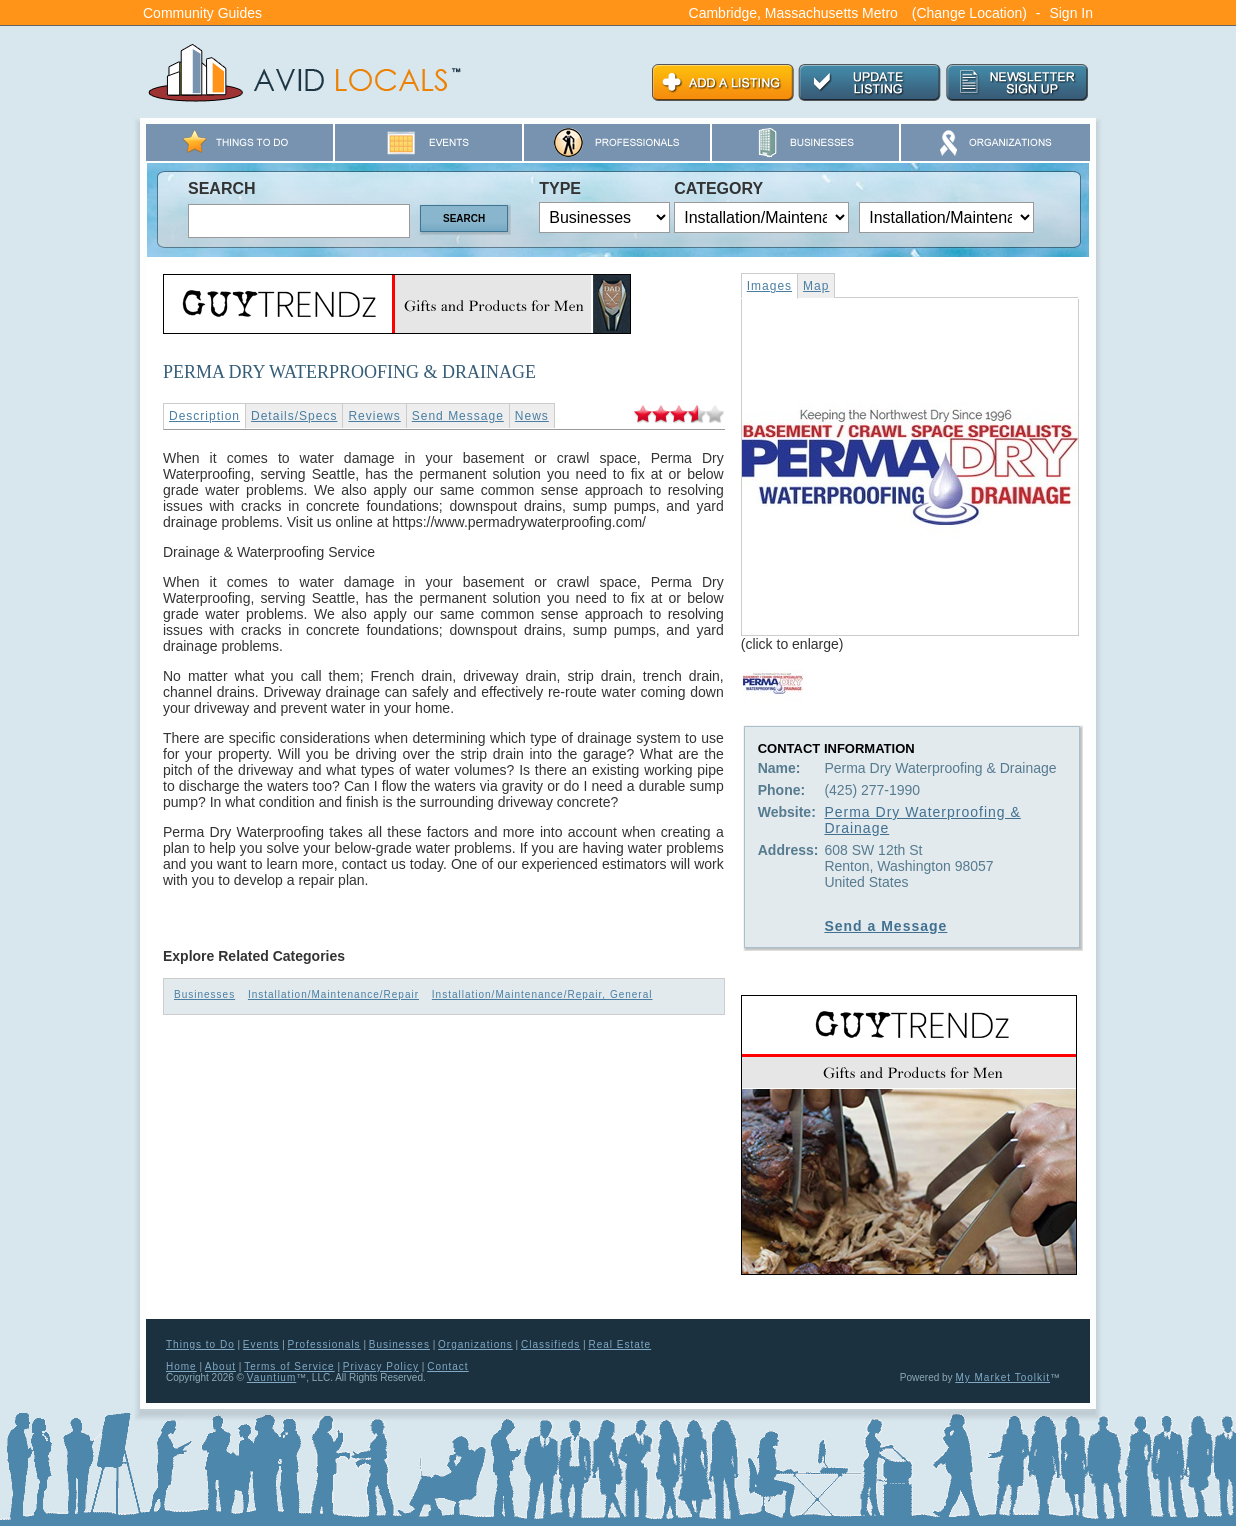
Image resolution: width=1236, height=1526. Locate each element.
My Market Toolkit (1002, 1377)
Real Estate (619, 1344)
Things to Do (200, 1344)
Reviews (374, 416)
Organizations (475, 1344)
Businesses (204, 994)
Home (181, 1366)
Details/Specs (294, 416)
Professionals (324, 1344)
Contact (447, 1366)
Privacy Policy (381, 1366)
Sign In (1071, 13)
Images (769, 286)
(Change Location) (969, 13)
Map (816, 286)
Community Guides (202, 13)
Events (261, 1344)
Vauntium (272, 1377)
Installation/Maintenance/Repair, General (542, 994)
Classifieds (550, 1344)
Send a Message (885, 926)
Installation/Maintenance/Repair (333, 994)
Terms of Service (289, 1366)
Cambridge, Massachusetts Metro (793, 13)
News (532, 416)
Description (204, 416)
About (220, 1366)
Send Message (458, 416)
